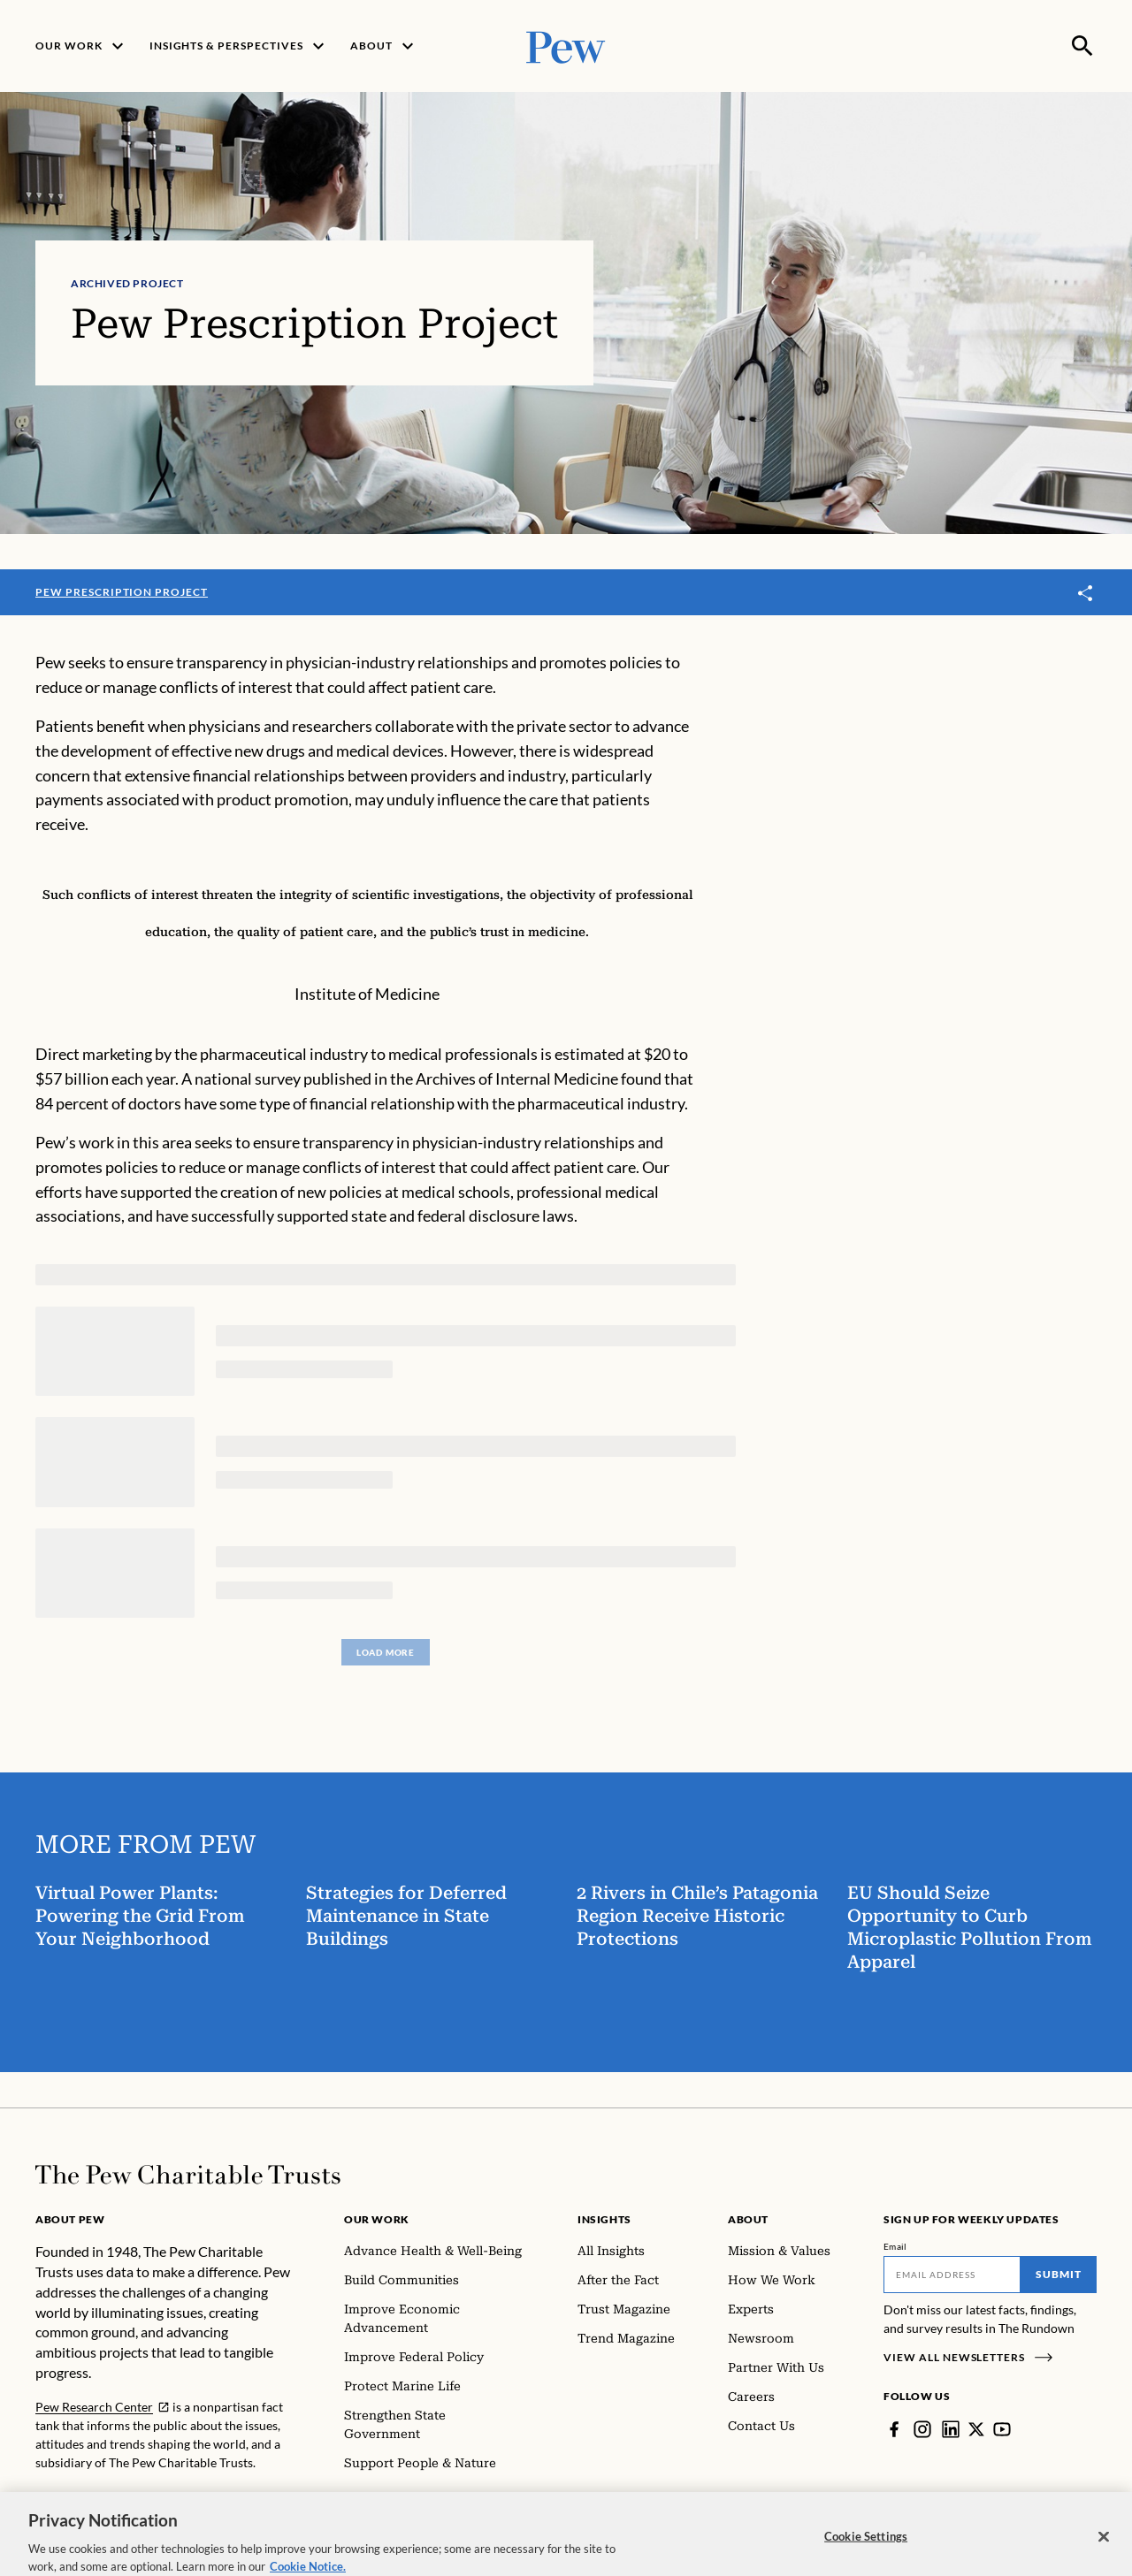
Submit (1059, 2274)
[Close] (1103, 2550)
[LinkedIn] (950, 2429)
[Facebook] (894, 2429)
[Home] (187, 2174)
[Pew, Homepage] (566, 45)
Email (895, 2246)
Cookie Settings (865, 2549)
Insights (604, 2219)
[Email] (952, 2274)
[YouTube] (1002, 2429)
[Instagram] (922, 2429)
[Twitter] (976, 2429)
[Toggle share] (1086, 594)
